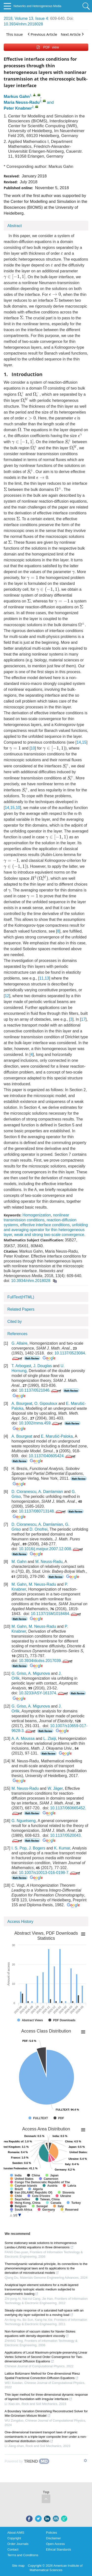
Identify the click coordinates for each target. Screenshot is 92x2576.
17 (83, 1019)
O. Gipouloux (45, 1403)
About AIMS (15, 2532)
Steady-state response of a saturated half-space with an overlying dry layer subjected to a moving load (44, 2313)
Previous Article (42, 34)
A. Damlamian (50, 1492)
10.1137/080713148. (42, 1511)
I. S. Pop (19, 1848)
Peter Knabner (18, 108)
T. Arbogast (21, 1366)
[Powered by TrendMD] (27, 2461)
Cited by (14, 1321)
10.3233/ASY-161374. (44, 1693)
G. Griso (19, 1673)
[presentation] (62, 253)
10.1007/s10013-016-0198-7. (50, 1873)
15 (84, 742)
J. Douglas (42, 1366)
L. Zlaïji (49, 1738)
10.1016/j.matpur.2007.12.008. (51, 1549)
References (17, 1334)
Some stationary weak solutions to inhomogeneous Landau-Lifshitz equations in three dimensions (41, 2245)
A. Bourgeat (22, 1403)
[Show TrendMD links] (85, 2460)
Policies (51, 2532)
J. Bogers (37, 1848)
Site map (18, 2565)
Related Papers (20, 1309)
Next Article (72, 34)
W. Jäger (55, 1788)
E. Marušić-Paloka (57, 1436)
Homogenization (36, 1215)
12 (7, 996)
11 (41, 978)
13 (47, 978)
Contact (12, 2549)
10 (33, 748)
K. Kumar (62, 1848)
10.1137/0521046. (40, 1390)
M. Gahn (19, 1561)
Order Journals (17, 2544)
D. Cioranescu (24, 1492)
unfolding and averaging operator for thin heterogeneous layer (46, 1230)
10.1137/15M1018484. (56, 1614)
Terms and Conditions (22, 2555)
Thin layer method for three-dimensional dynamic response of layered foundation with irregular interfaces (46, 2397)
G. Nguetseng (24, 1821)
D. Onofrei (39, 1529)
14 (79, 742)
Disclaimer (53, 2538)
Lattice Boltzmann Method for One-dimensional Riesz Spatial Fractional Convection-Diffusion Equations (42, 2376)
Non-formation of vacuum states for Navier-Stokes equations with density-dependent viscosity (40, 2334)
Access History (20, 1921)
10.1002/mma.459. (41, 1423)
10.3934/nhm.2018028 (23, 24)
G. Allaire (19, 1343)
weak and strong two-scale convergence (49, 1235)
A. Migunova (39, 1673)
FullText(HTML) (20, 1297)
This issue (14, 34)
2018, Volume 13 (18, 18)
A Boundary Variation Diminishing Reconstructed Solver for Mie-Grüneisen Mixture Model (46, 2413)
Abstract (14, 226)
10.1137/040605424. (52, 1456)
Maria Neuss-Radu (21, 102)
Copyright (14, 2538)
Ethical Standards (58, 2549)
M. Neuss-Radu (49, 1561)
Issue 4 (41, 18)
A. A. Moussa (23, 1738)
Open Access (55, 2544)
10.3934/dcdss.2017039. (46, 1661)
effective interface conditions (45, 1225)
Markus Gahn (17, 96)
